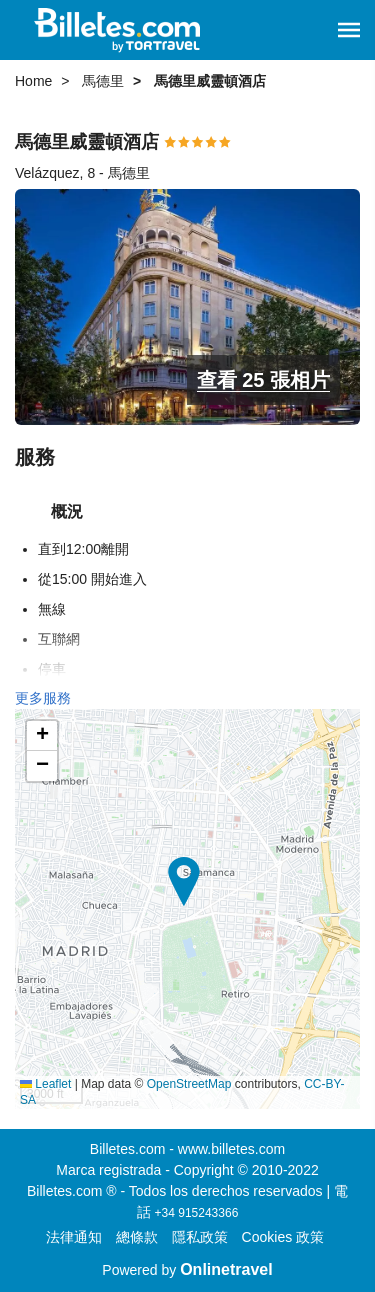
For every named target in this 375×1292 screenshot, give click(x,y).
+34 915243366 (197, 1213)
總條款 (137, 1237)
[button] (349, 30)
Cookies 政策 (283, 1237)
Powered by (187, 1270)
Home (33, 81)
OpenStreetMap (189, 1084)
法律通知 (74, 1237)
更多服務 (43, 698)
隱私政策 (200, 1237)
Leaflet (45, 1084)
